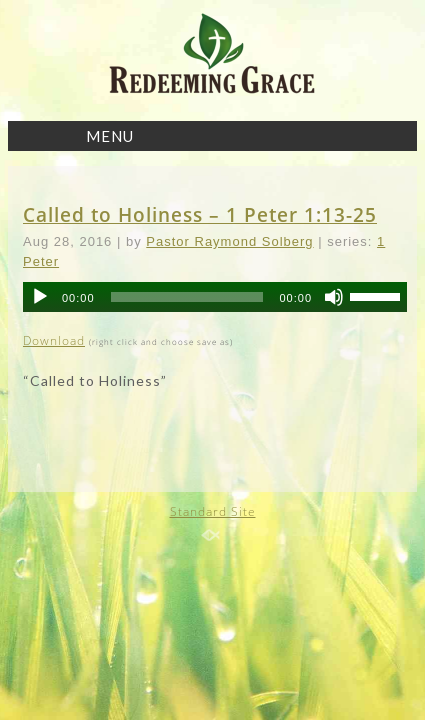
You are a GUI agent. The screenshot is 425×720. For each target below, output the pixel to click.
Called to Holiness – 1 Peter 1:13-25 (200, 214)
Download (54, 340)
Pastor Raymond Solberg (229, 241)
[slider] (187, 297)
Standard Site (213, 511)
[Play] (40, 297)
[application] (215, 297)
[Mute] (334, 297)
